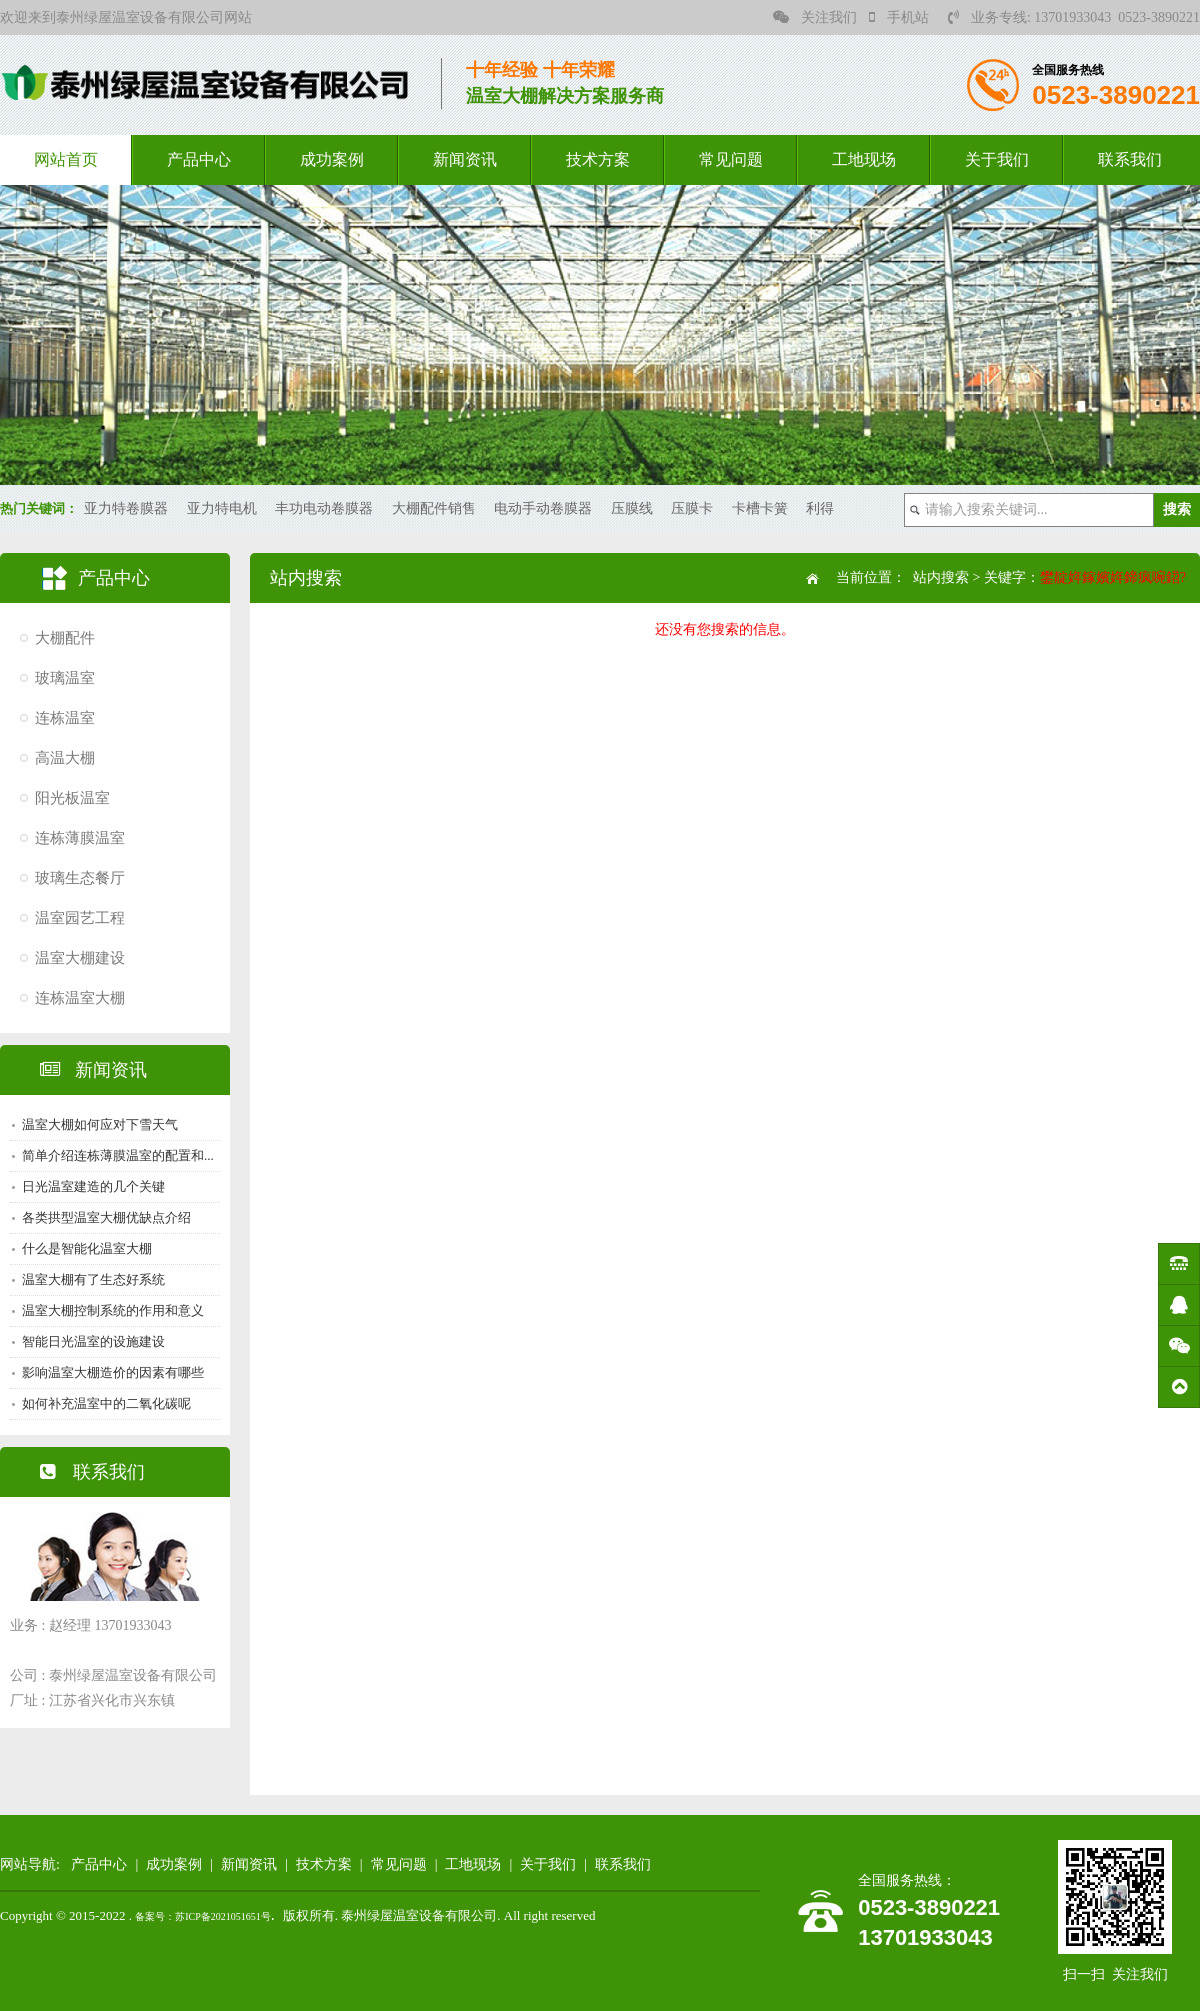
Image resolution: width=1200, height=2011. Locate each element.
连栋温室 (65, 718)
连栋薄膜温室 (80, 838)
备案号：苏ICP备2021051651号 (203, 1916)
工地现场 (864, 159)
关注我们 (815, 17)
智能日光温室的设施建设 (93, 1341)
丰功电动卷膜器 (324, 508)
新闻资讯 (465, 159)
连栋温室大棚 (80, 998)
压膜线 (632, 508)
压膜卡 (692, 508)
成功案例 (332, 159)
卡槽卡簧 (760, 508)
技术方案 (598, 159)
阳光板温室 (72, 798)
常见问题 (731, 159)
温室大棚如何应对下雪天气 (100, 1124)
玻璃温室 (65, 678)
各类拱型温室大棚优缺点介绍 (106, 1217)
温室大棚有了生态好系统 (93, 1279)
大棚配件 (65, 638)
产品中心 (199, 159)
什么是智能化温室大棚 (87, 1248)
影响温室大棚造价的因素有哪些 (113, 1372)
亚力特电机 (222, 508)
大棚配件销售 (434, 508)
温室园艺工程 (80, 918)
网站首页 (66, 159)
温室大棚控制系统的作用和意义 (113, 1310)
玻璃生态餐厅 (80, 878)
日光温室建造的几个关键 (93, 1186)
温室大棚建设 (80, 958)
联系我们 (1130, 159)
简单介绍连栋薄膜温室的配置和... (118, 1155)
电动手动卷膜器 (543, 508)
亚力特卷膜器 (126, 508)
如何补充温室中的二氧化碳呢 (106, 1403)
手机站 (899, 17)
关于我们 (997, 159)
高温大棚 (65, 758)
